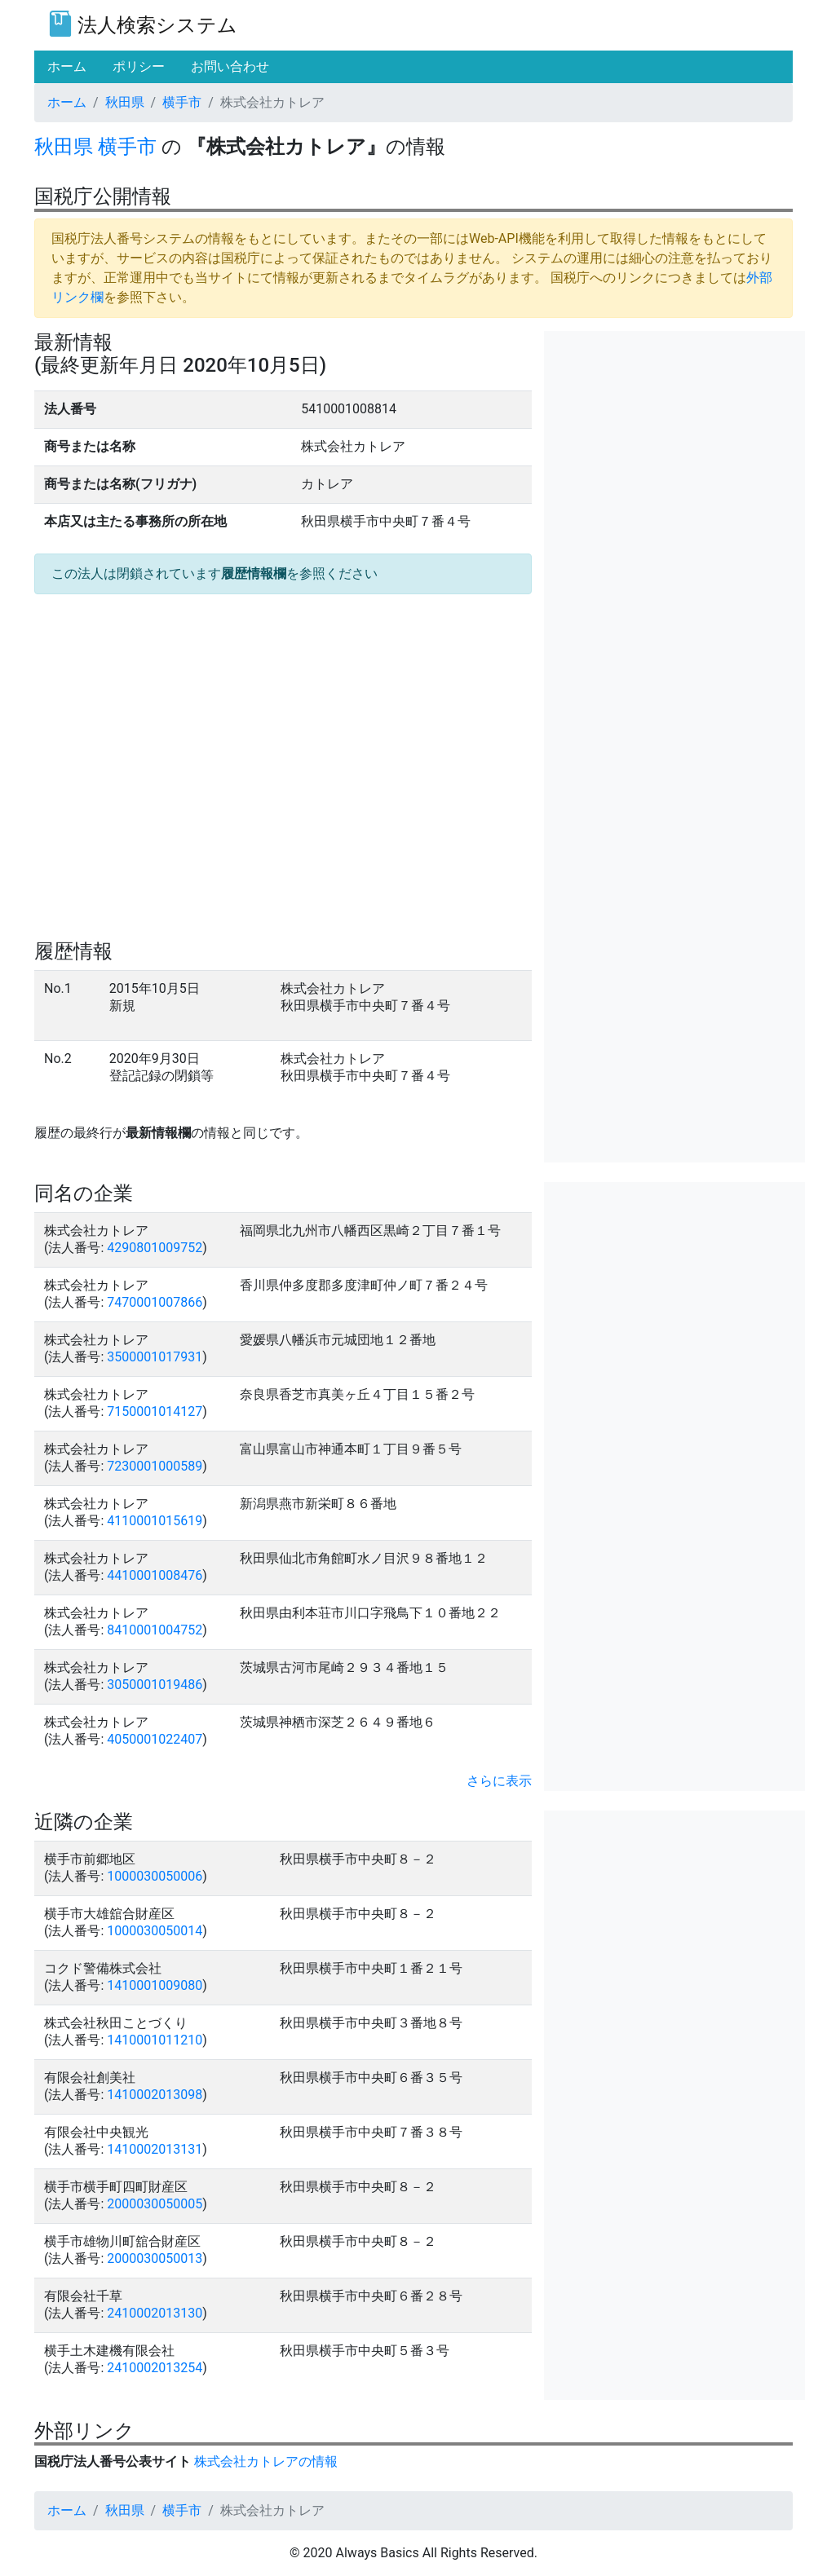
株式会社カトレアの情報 (266, 2461)
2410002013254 (154, 2367)
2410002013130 (154, 2313)
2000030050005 (154, 2204)
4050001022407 (154, 1739)
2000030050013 (154, 2258)
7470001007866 (154, 1302)
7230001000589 (154, 1466)
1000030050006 (154, 1876)
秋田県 (124, 102)
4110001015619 (154, 1520)
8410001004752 (154, 1630)
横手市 (181, 102)
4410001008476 (154, 1575)
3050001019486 (154, 1684)
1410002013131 (154, 2149)
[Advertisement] (674, 433)
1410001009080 (154, 1985)
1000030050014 (154, 1931)
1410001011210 (154, 2040)
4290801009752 (154, 1247)
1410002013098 (154, 2094)
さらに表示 (499, 1781)
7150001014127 (154, 1411)
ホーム (66, 102)
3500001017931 (154, 1357)
